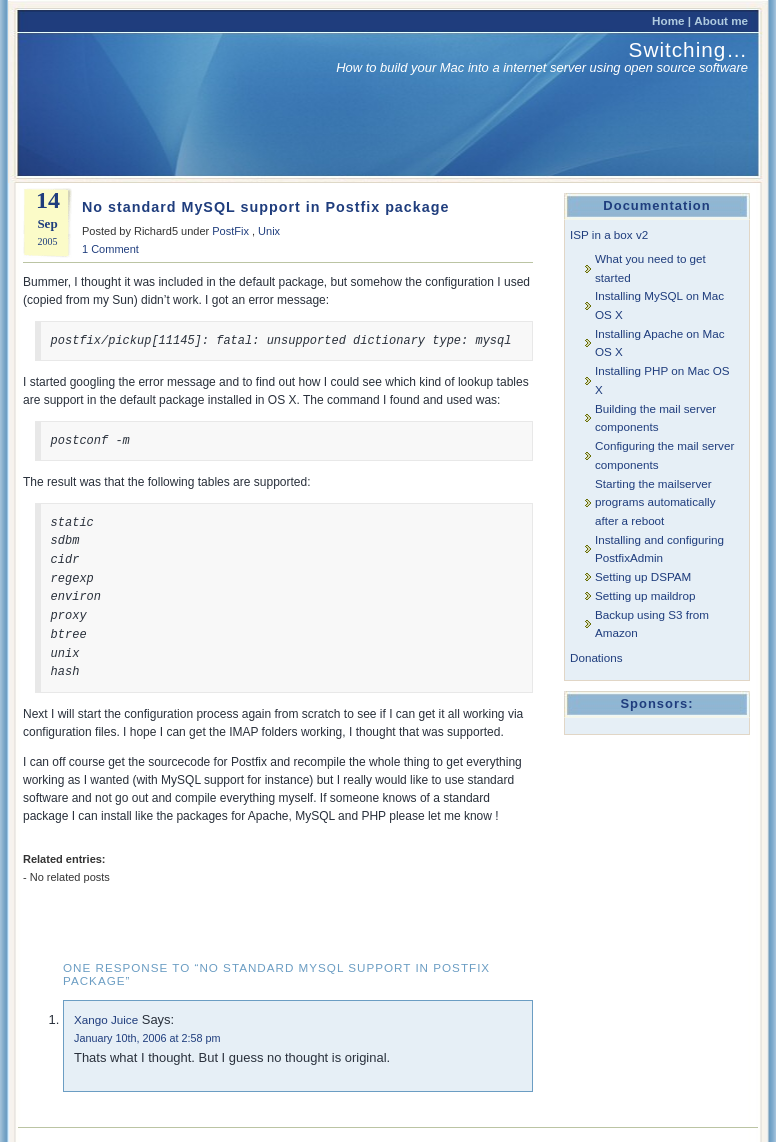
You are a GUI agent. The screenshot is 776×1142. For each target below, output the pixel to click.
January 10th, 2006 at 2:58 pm (147, 1038)
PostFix (230, 231)
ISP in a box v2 (609, 234)
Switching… (688, 49)
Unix (269, 231)
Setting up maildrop (645, 595)
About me (721, 20)
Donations (596, 657)
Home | (671, 20)
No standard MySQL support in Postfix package (265, 207)
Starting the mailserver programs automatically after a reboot (655, 502)
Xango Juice (106, 1019)
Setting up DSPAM (643, 576)
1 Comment (110, 249)
